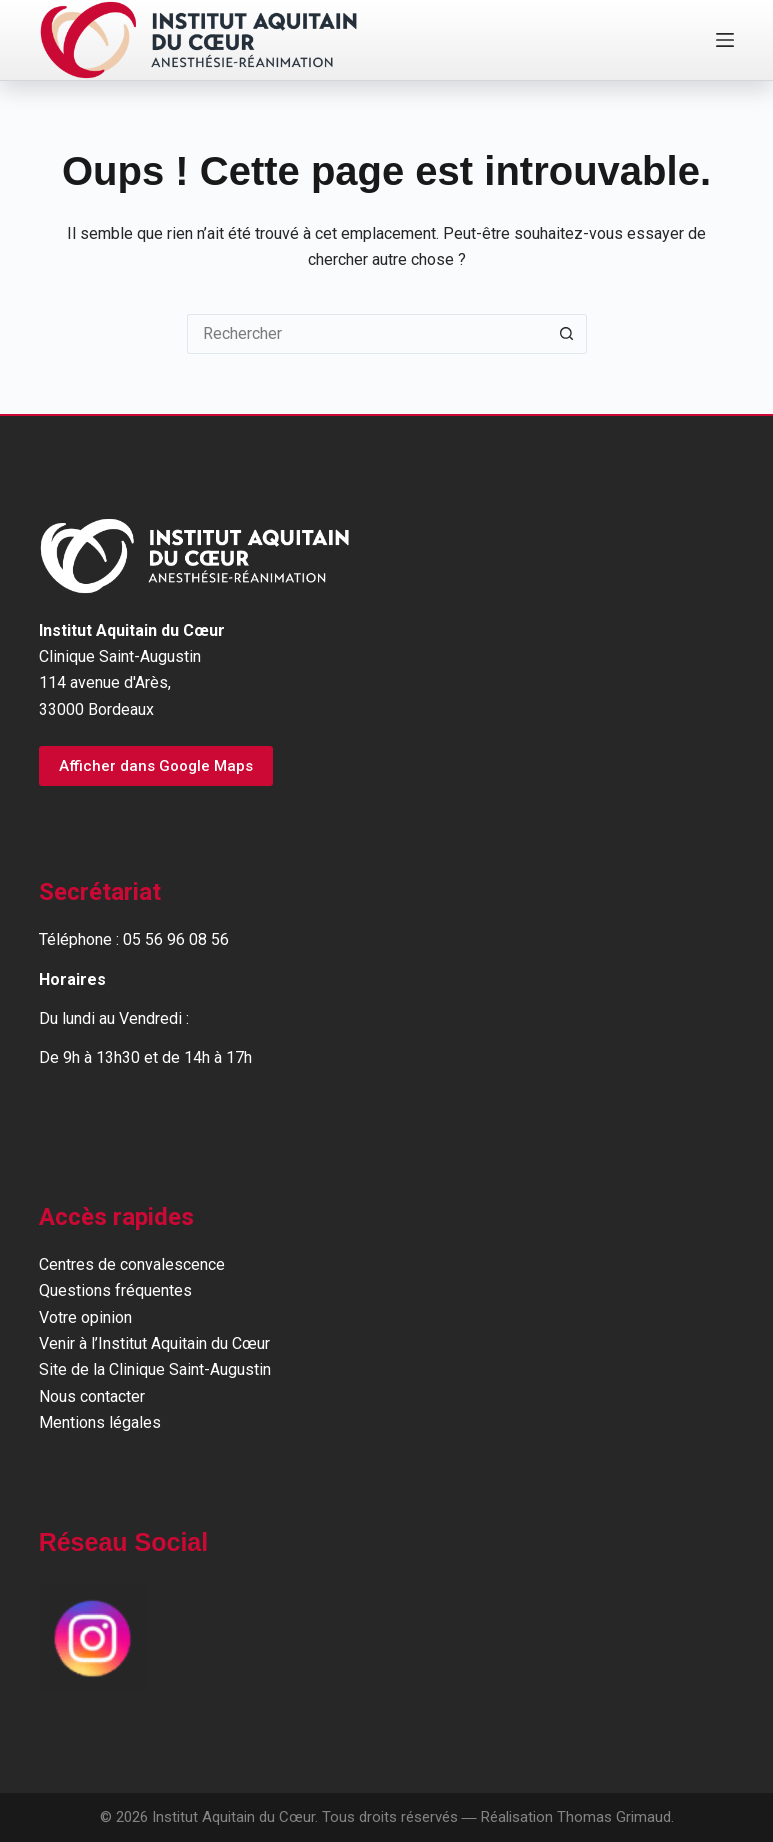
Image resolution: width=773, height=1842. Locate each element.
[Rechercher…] (367, 334)
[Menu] (725, 40)
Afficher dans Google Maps (156, 766)
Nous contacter (92, 1396)
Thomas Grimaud (614, 1817)
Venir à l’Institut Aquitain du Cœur (154, 1343)
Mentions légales (100, 1422)
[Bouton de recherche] (567, 334)
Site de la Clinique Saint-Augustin (155, 1369)
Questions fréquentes (115, 1290)
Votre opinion (85, 1317)
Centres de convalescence (132, 1264)
